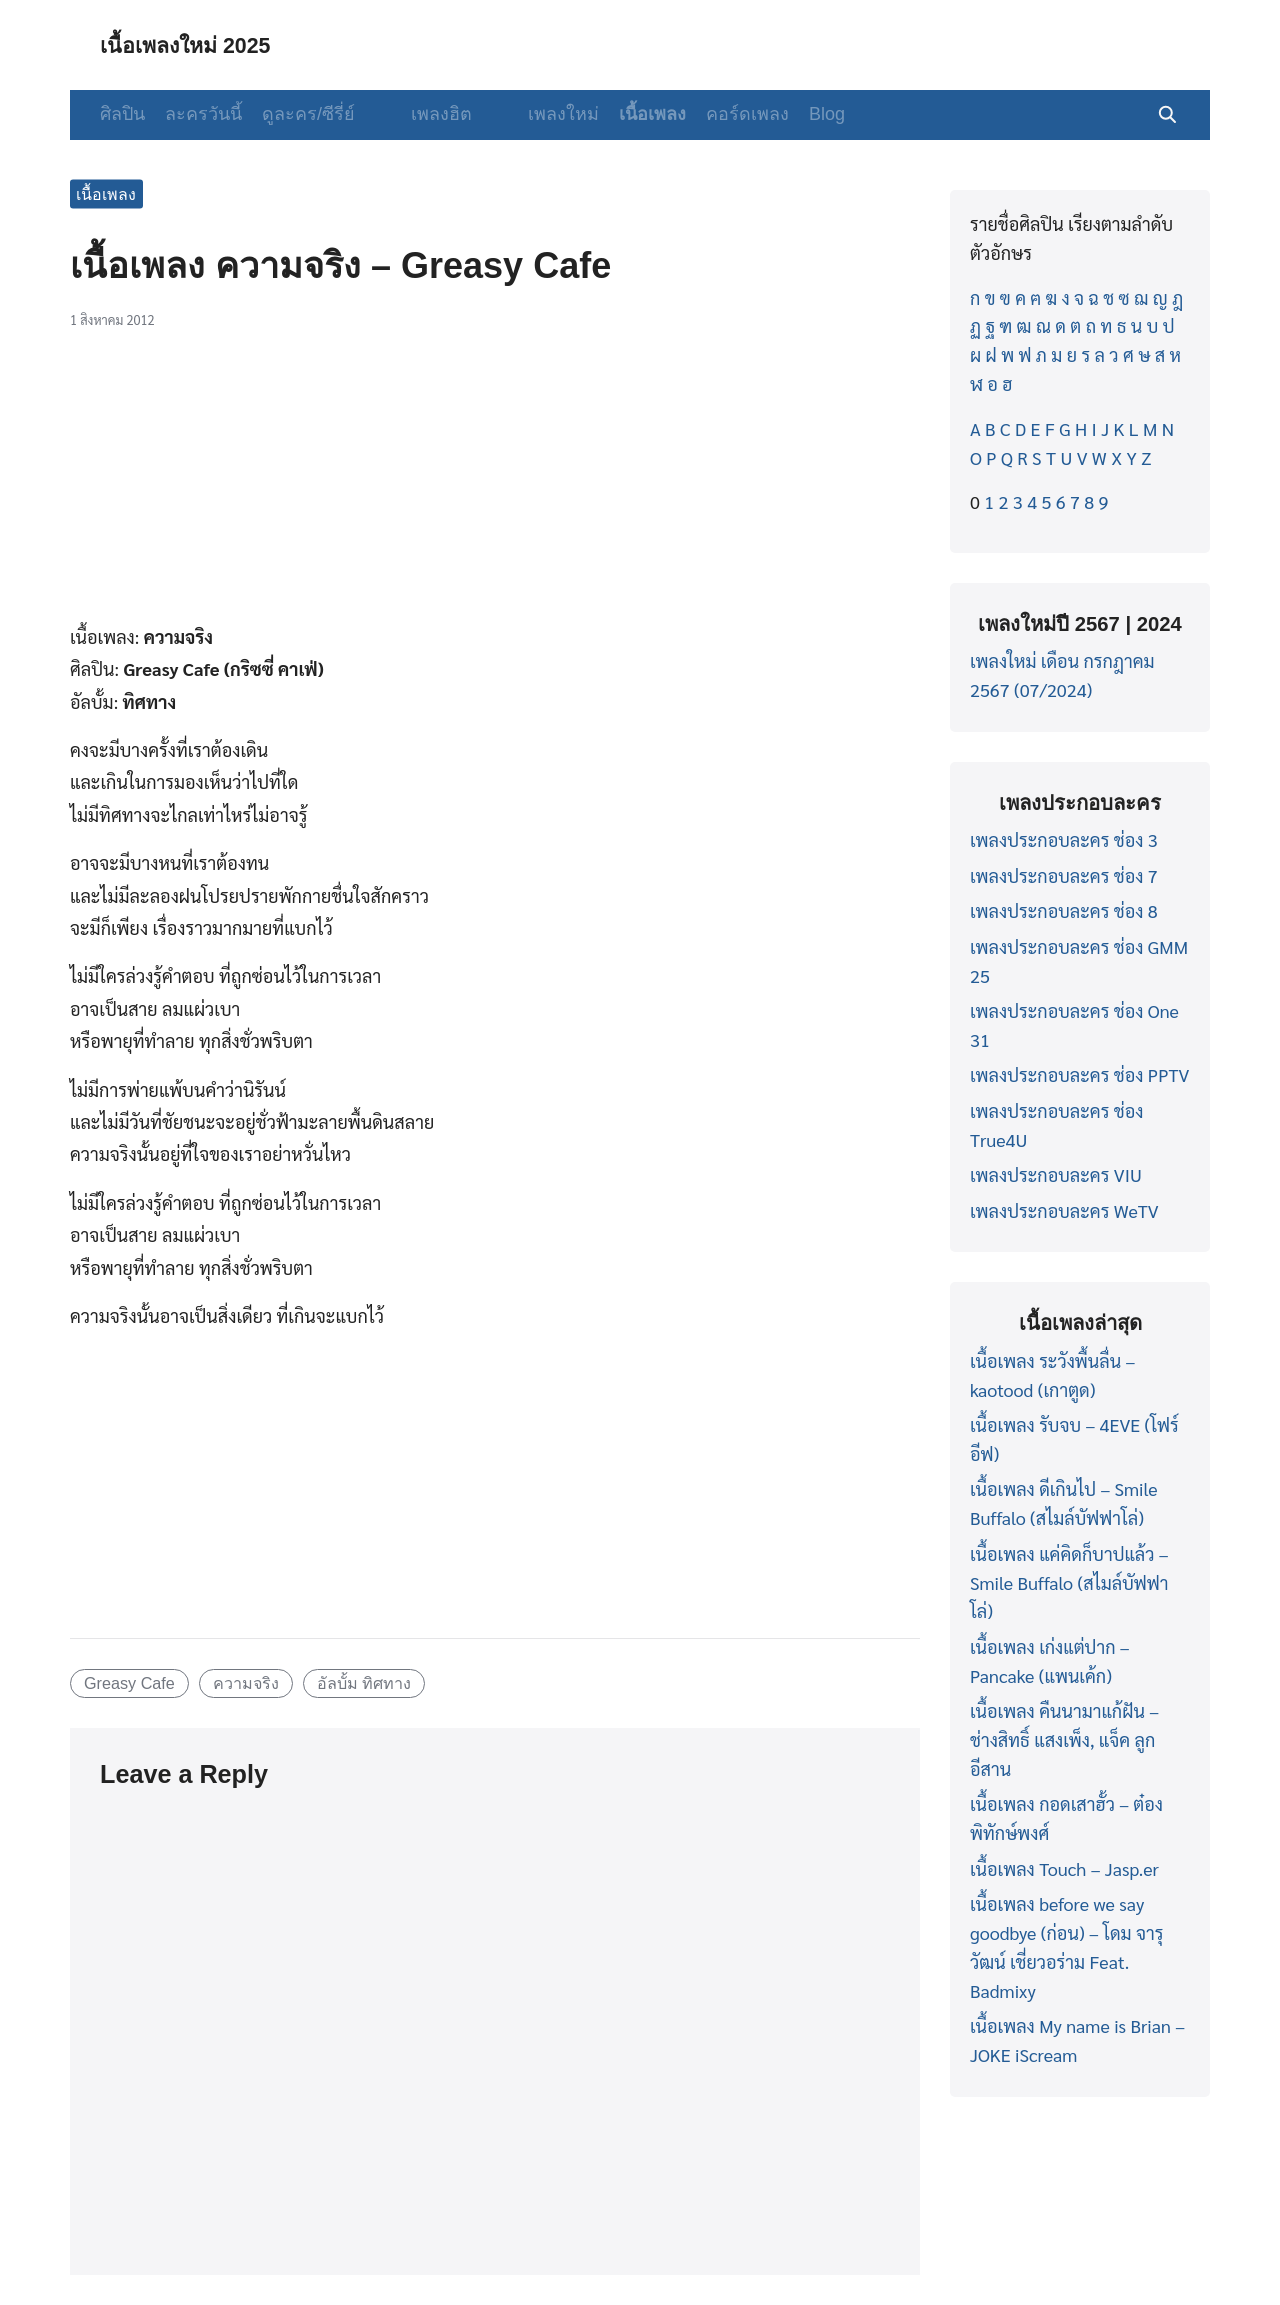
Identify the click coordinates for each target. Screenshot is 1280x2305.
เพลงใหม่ (531, 114)
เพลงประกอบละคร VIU (1056, 1174)
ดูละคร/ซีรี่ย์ (308, 114)
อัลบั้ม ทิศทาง (364, 1683)
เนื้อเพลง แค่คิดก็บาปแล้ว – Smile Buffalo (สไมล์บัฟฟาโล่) (1069, 1582)
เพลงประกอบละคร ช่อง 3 (1064, 839)
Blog (795, 114)
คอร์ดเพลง (715, 114)
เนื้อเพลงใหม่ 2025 (196, 44)
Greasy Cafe (129, 1683)
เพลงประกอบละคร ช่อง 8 (1064, 910)
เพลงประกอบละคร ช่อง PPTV (1079, 1074)
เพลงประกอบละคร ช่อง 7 (1064, 875)
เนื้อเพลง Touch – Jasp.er (1064, 1868)
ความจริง (246, 1683)
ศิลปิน (122, 114)
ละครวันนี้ (203, 114)
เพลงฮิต (425, 114)
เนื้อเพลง (620, 114)
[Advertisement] (495, 487)
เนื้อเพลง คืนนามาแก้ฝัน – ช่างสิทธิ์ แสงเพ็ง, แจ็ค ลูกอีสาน (1064, 1739)
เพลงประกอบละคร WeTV (1064, 1210)
